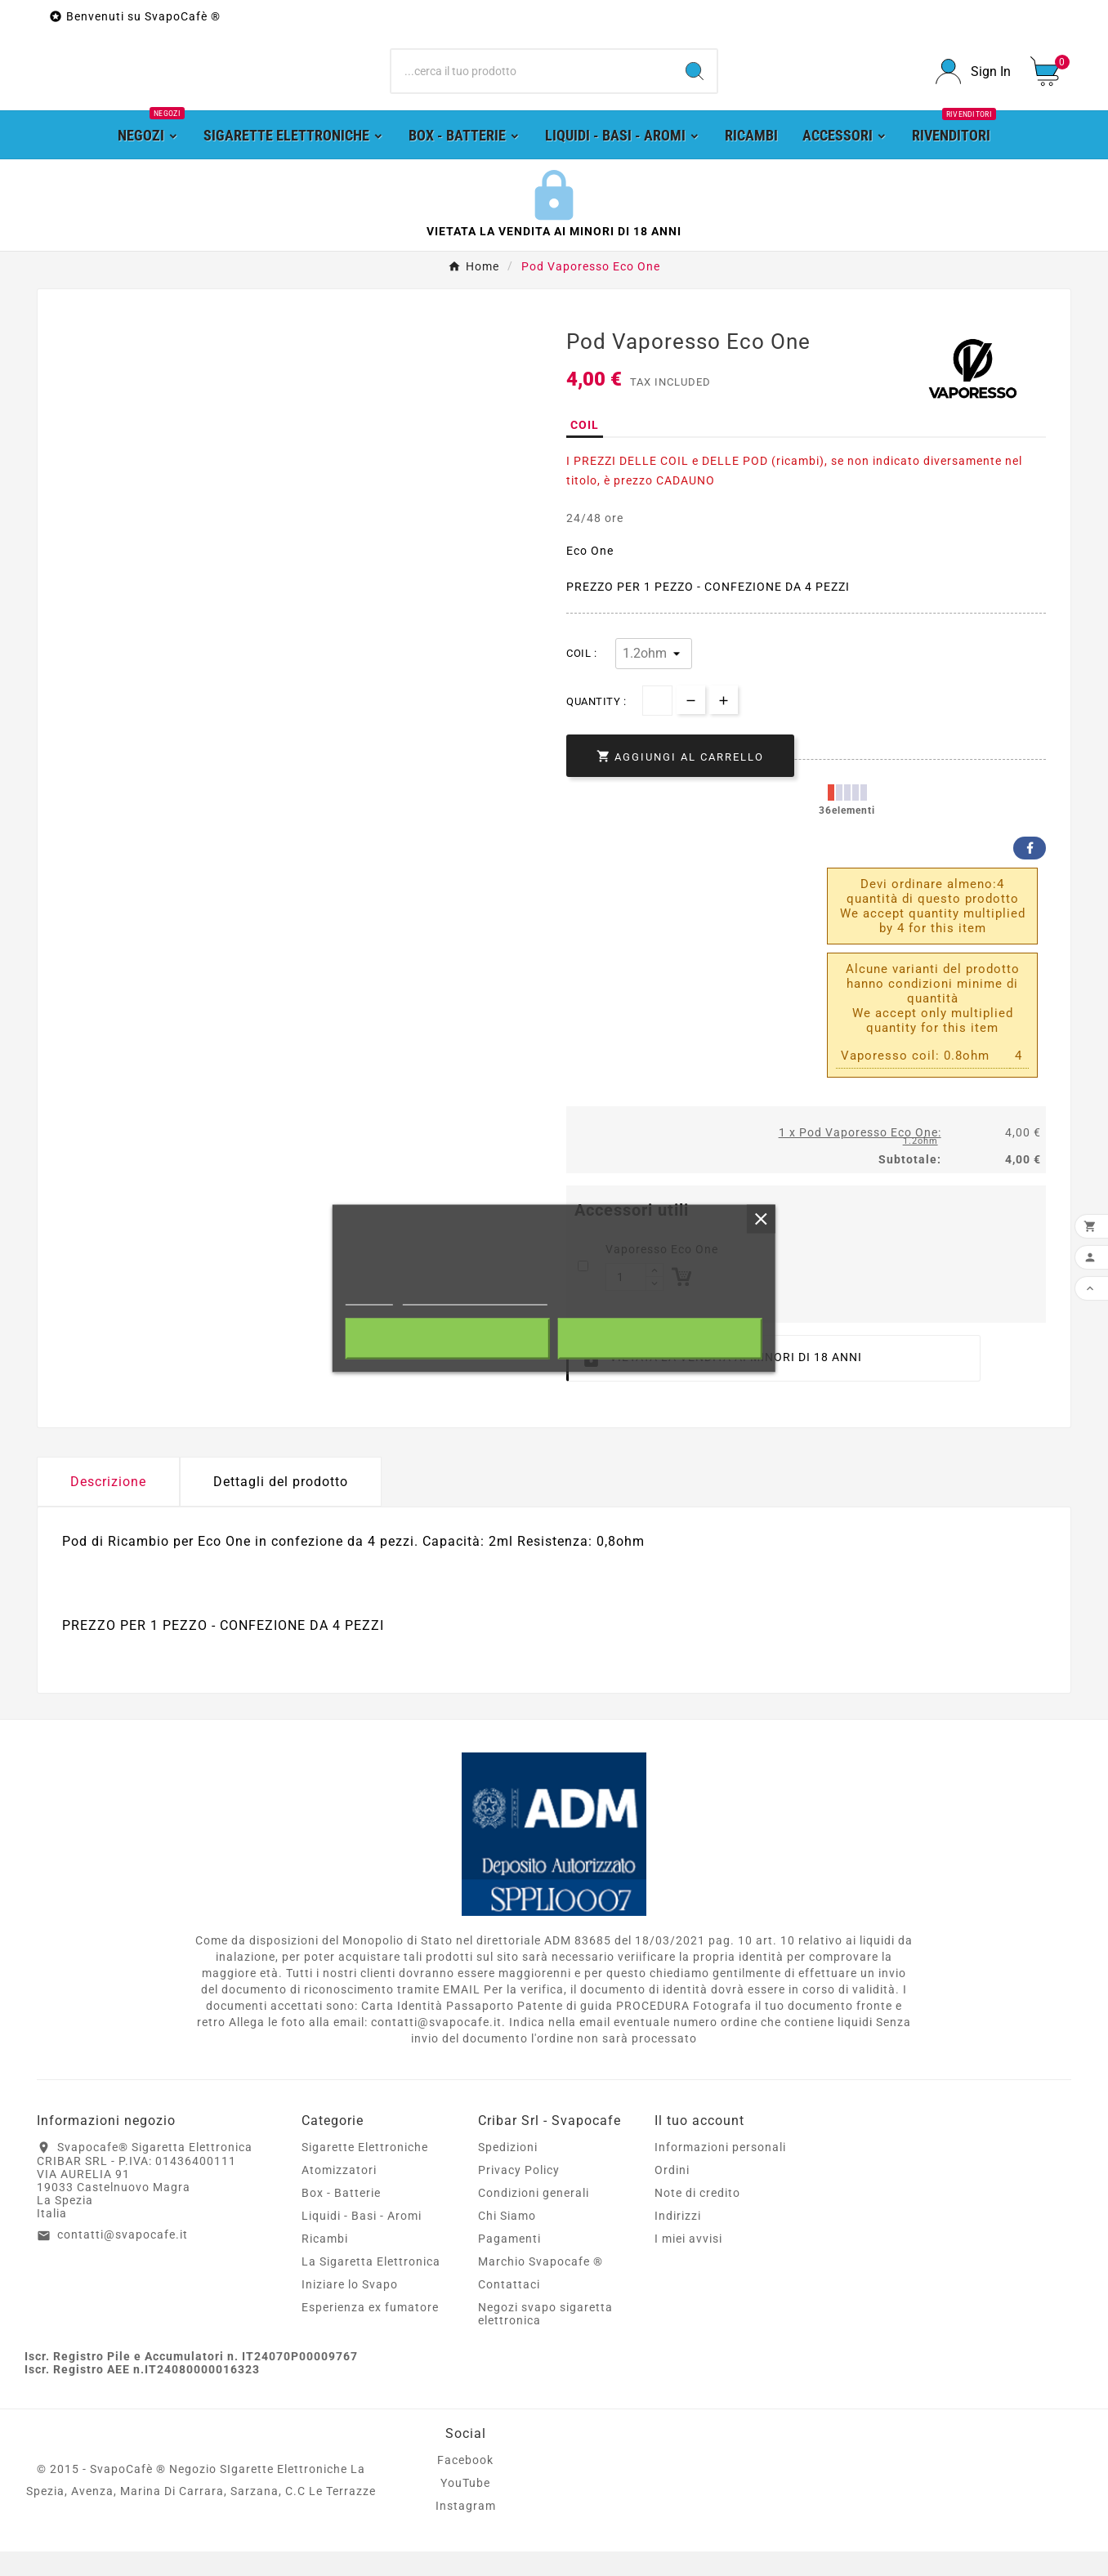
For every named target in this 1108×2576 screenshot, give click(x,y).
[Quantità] (657, 726)
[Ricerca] (531, 84)
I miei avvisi (688, 2263)
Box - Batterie (341, 2217)
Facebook (1029, 873)
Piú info (369, 1297)
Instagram (466, 2530)
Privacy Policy (519, 2194)
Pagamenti (509, 2263)
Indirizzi (678, 2240)
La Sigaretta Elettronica (371, 2286)
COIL (584, 450)
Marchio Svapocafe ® (540, 2286)
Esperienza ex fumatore (370, 2331)
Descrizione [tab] (108, 1506)
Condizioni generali (533, 2217)
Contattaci (509, 2308)
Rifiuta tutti (447, 1338)
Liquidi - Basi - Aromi (362, 2240)
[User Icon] (973, 83)
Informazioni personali (720, 2171)
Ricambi (325, 2263)
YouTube (465, 2507)
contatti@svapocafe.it (122, 2259)
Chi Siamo (507, 2240)
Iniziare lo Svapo (350, 2308)
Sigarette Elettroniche (365, 2171)
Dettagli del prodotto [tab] (280, 1506)
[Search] (695, 84)
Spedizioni (508, 2171)
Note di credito (697, 2217)
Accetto (660, 1338)
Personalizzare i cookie (475, 1297)
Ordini (672, 2194)
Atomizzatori (339, 2194)
